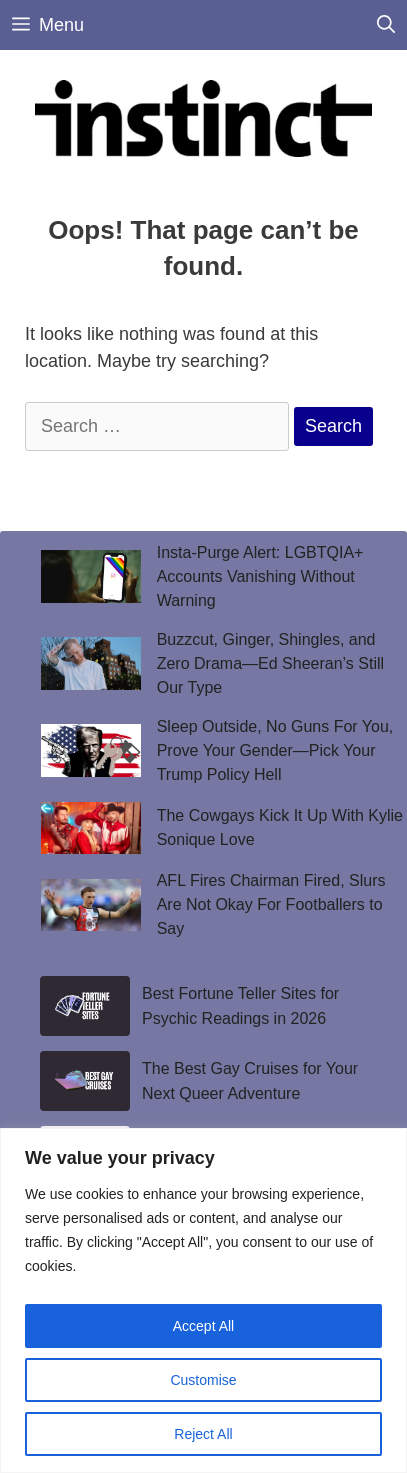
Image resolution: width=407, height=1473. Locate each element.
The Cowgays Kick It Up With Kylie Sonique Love (280, 827)
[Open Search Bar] (386, 25)
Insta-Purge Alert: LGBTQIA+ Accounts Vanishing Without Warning (260, 576)
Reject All (203, 1434)
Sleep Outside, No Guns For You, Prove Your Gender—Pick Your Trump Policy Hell (275, 750)
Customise (203, 1380)
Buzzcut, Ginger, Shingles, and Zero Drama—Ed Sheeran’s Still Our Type (270, 663)
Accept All (203, 1326)
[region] (203, 1300)
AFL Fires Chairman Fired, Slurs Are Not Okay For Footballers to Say (271, 904)
